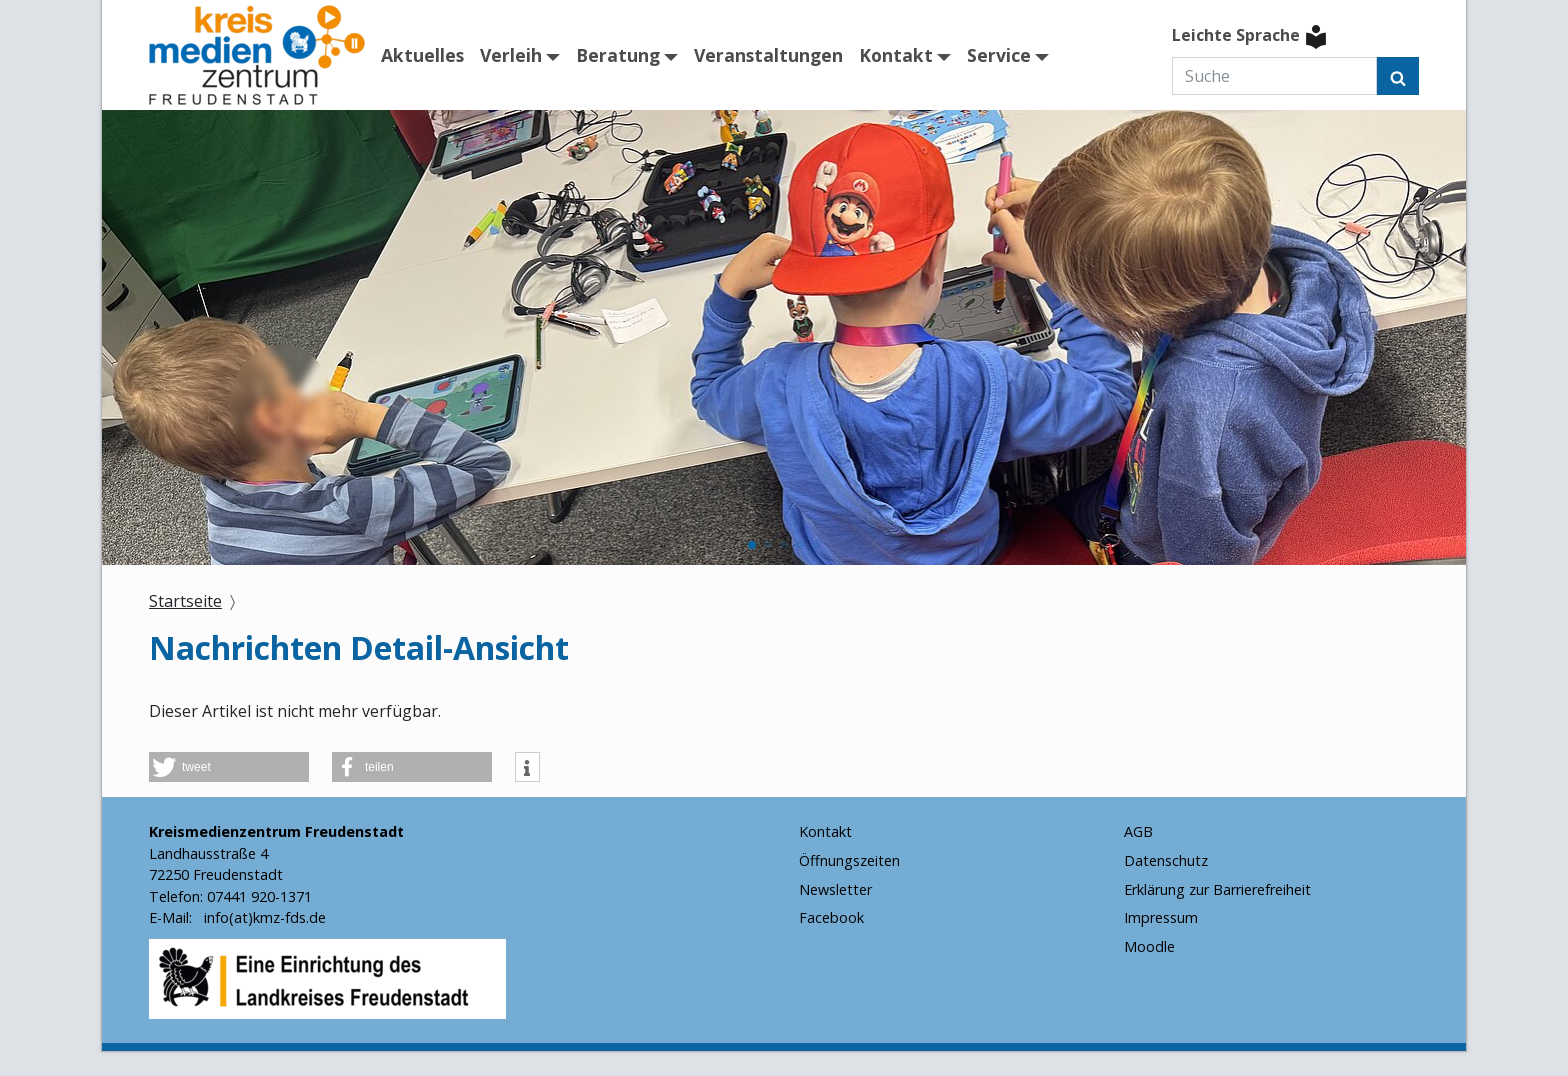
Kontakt (896, 55)
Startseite (185, 601)
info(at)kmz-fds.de (263, 917)
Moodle (1149, 946)
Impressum (1161, 917)
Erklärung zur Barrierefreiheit (1217, 889)
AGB (1138, 831)
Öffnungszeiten (849, 860)
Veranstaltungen (768, 55)
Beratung (618, 55)
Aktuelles (422, 55)
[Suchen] (1398, 76)
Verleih (511, 55)
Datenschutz (1166, 860)
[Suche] (1274, 76)
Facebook (831, 917)
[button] (752, 545)
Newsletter (835, 889)
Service (999, 55)
